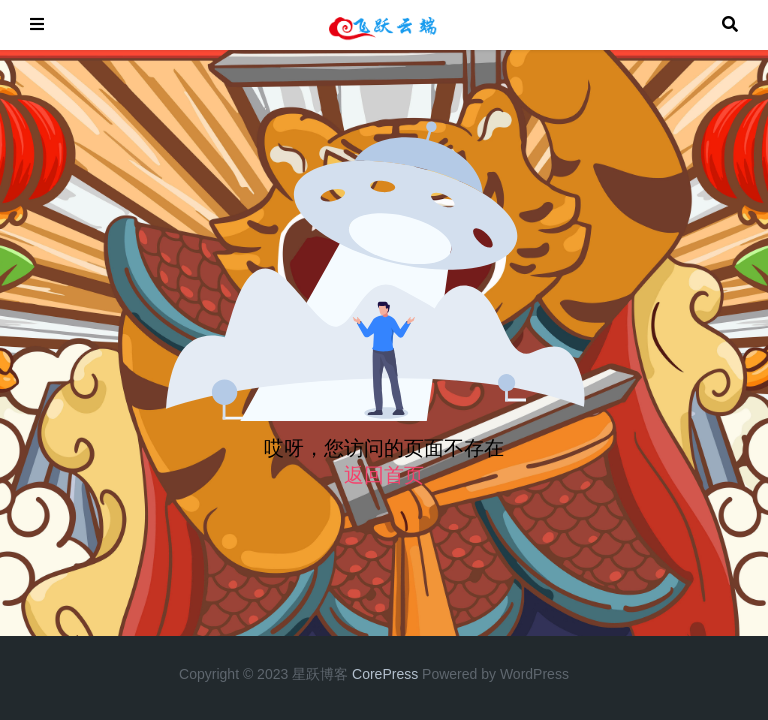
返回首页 (384, 475)
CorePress (385, 674)
